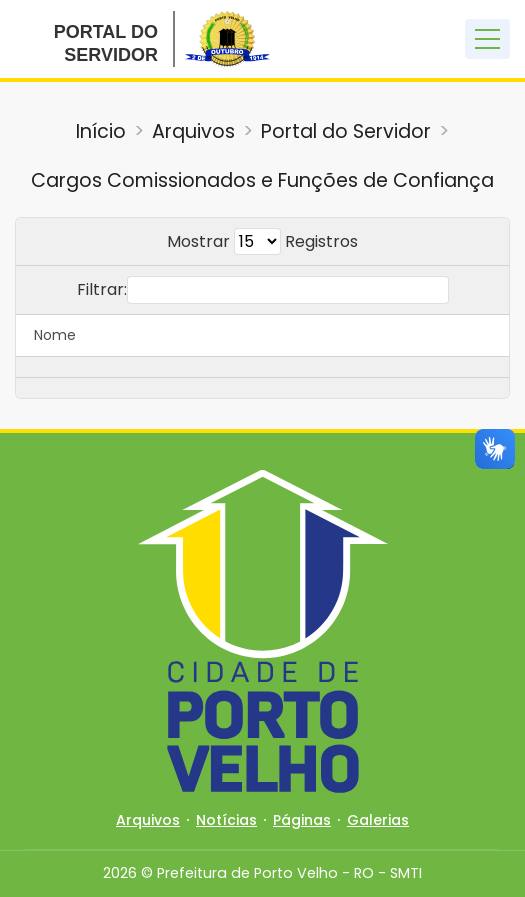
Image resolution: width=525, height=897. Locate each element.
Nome (55, 335)
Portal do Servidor (346, 131)
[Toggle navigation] (487, 39)
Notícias (226, 820)
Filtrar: (263, 290)
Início (101, 131)
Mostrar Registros (262, 241)
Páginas (302, 820)
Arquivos (193, 131)
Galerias (378, 820)
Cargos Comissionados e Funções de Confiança (262, 180)
